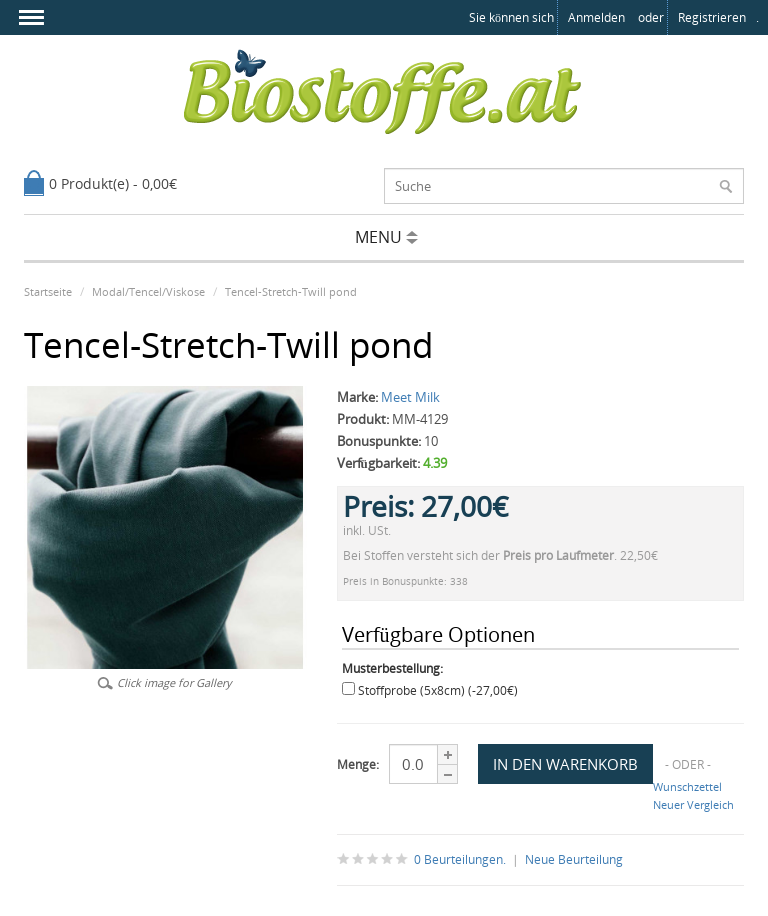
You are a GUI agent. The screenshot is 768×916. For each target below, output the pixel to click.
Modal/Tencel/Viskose (148, 291)
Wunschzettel (687, 786)
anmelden (596, 17)
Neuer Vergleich (693, 804)
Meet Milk (410, 397)
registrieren (712, 17)
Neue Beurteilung (574, 859)
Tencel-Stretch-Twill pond (291, 291)
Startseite (48, 291)
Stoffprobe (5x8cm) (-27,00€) (438, 690)
